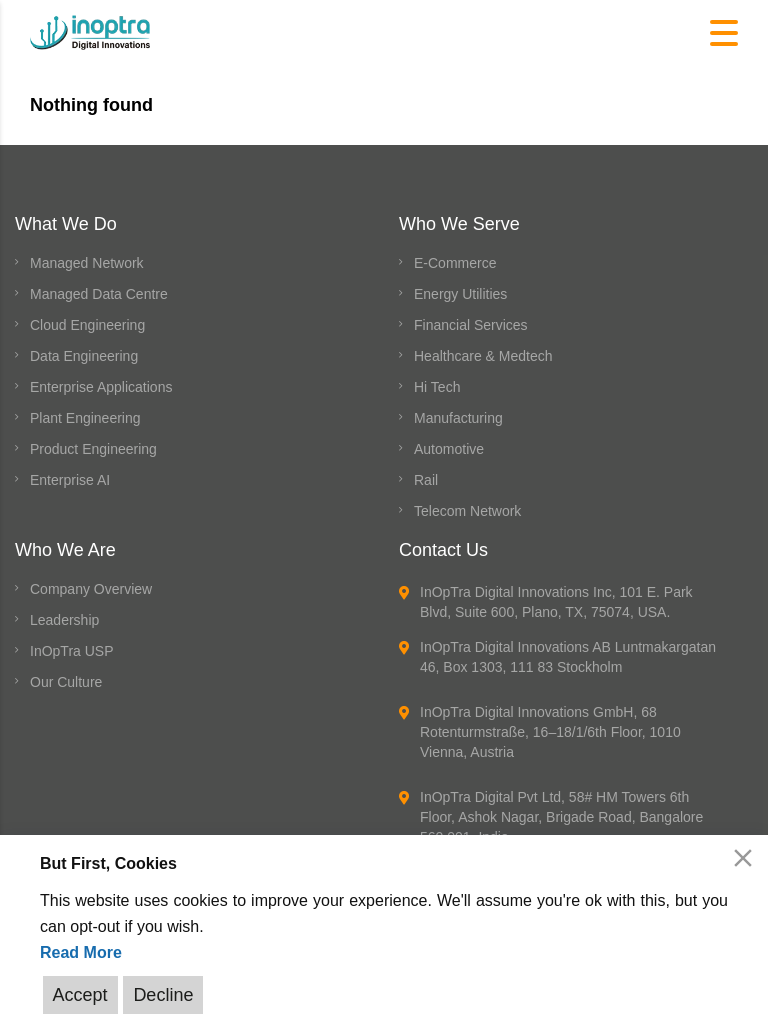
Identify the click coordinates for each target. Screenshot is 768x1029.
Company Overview (91, 589)
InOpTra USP (72, 651)
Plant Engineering (85, 418)
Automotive (449, 449)
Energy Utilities (460, 294)
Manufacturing (458, 418)
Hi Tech (437, 387)
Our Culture (66, 682)
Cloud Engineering (87, 325)
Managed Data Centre (99, 294)
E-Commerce (455, 263)
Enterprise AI (70, 480)
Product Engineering (93, 449)
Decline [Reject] (163, 995)
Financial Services (471, 325)
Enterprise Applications (101, 387)
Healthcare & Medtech (483, 356)
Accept (80, 995)
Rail (426, 480)
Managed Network (87, 263)
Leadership (64, 620)
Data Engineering (84, 356)
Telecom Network (467, 511)
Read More (81, 952)
